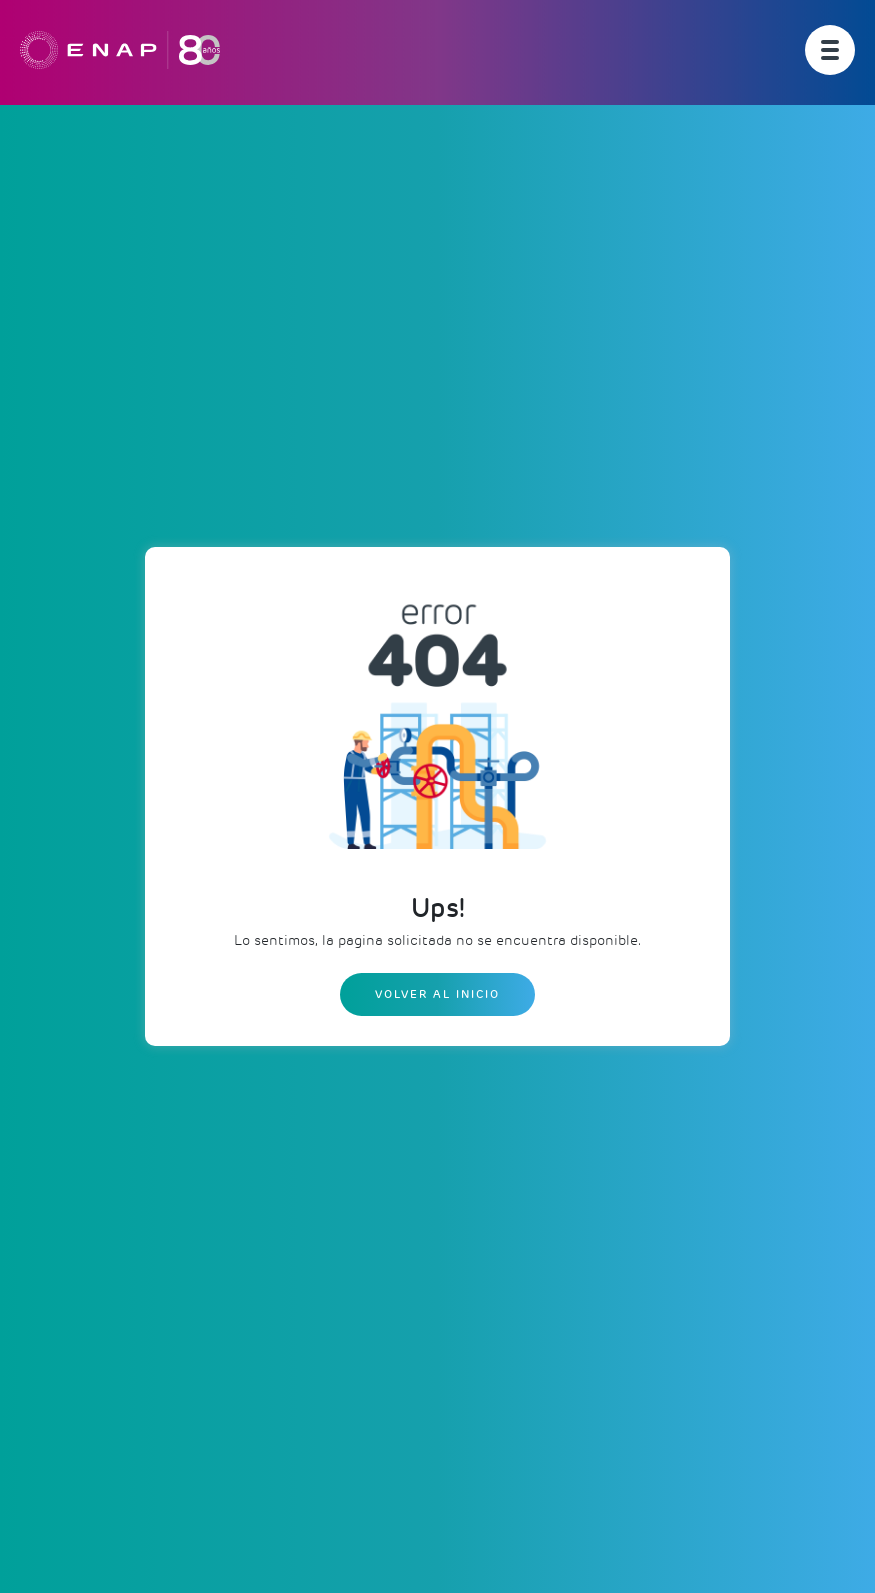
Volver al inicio (437, 994)
